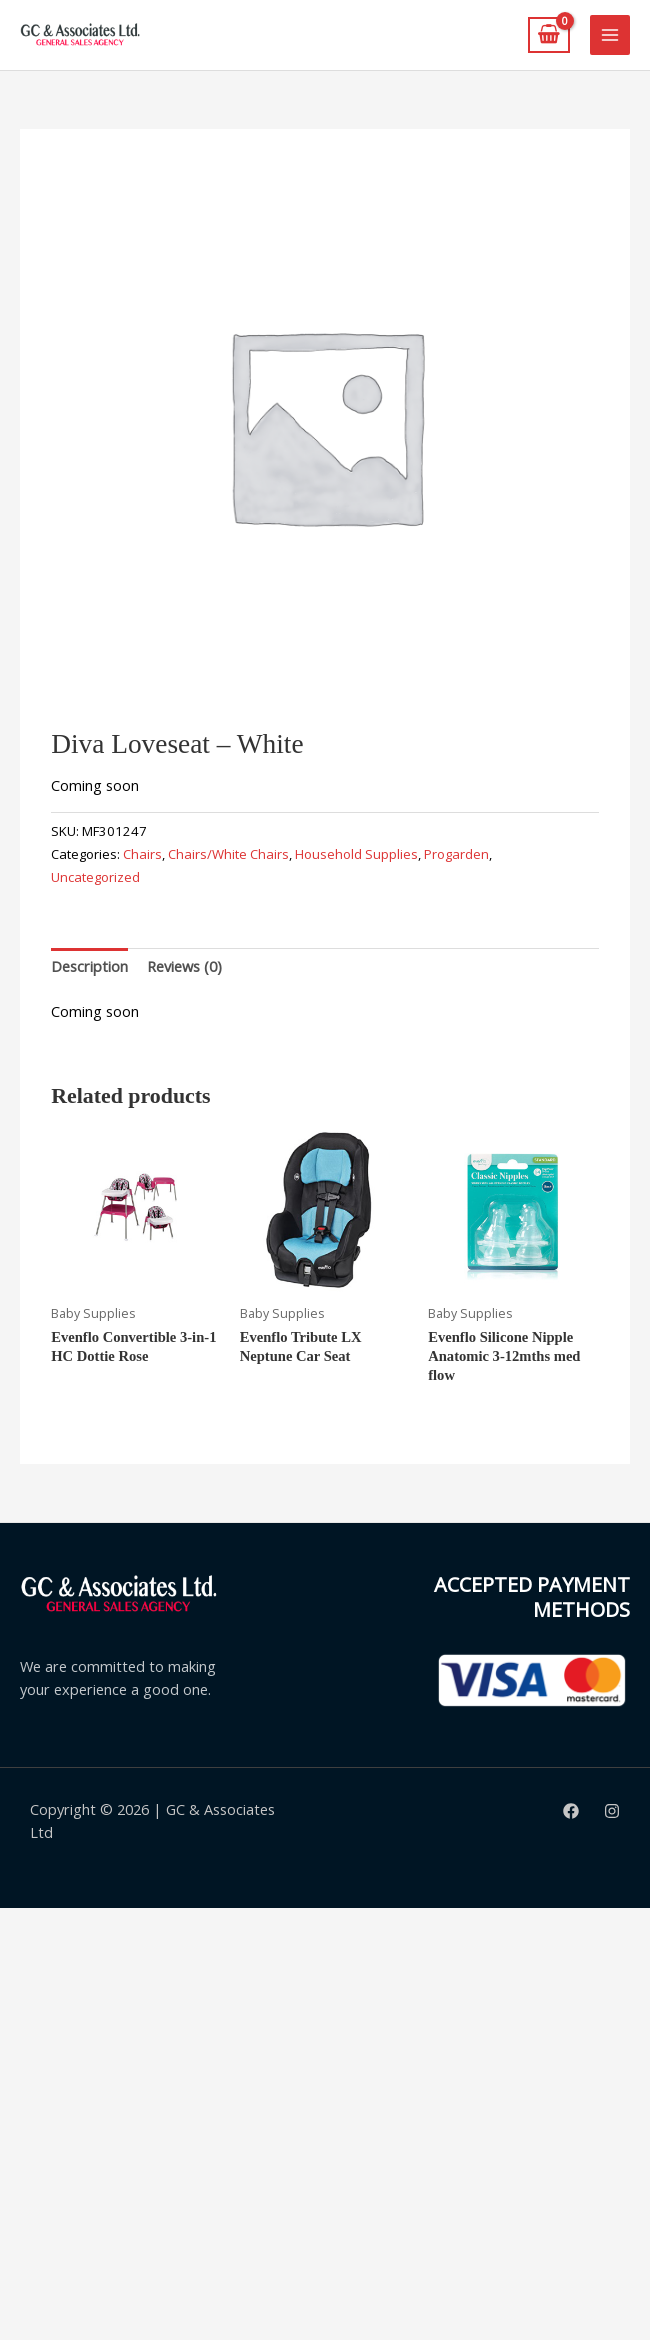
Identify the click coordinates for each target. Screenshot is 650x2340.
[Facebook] (571, 1811)
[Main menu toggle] (610, 35)
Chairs (142, 854)
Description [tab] (89, 966)
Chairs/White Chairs (228, 854)
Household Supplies (356, 854)
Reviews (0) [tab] (184, 966)
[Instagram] (612, 1811)
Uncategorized (95, 877)
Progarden (456, 854)
